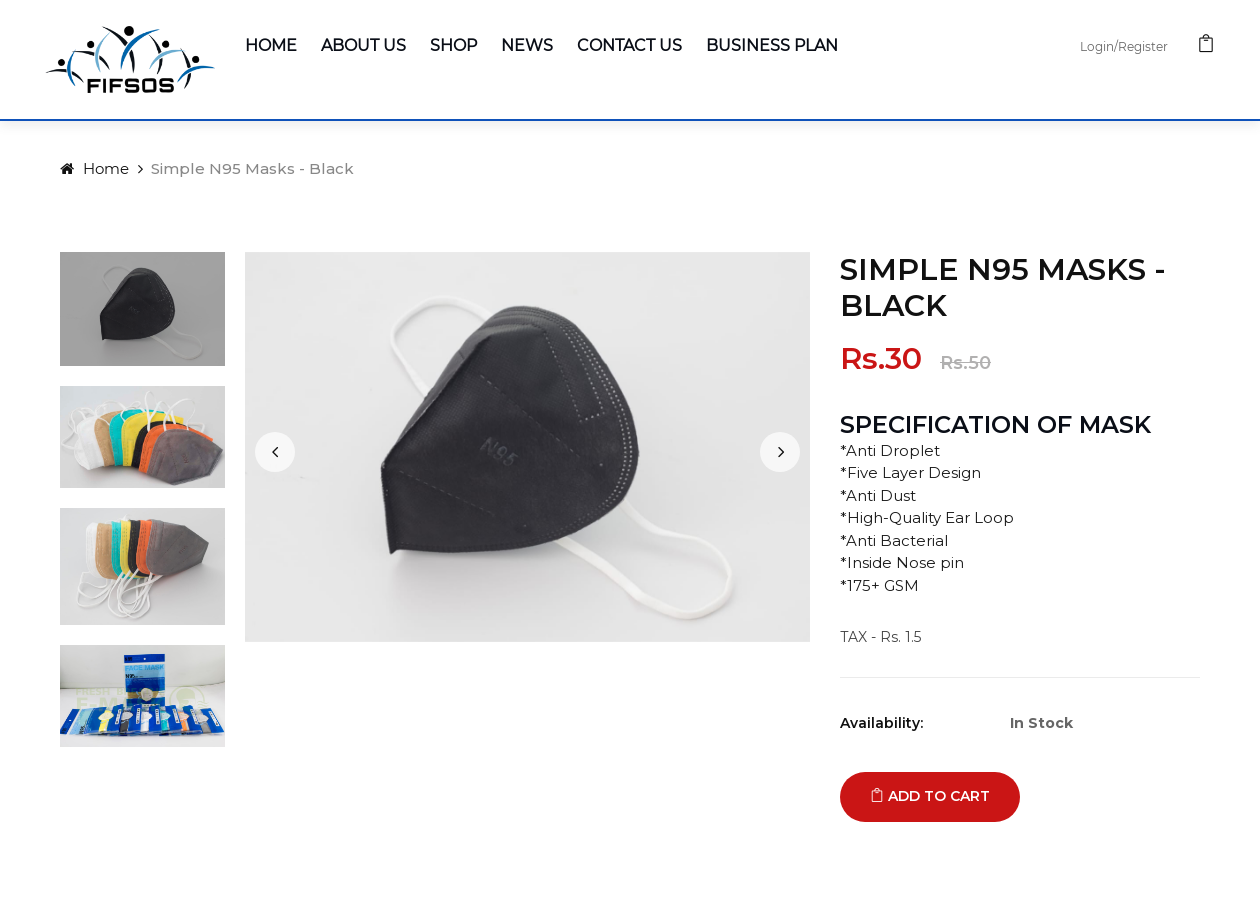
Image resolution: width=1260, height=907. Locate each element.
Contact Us (629, 45)
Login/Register (1124, 46)
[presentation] (275, 452)
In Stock (1041, 723)
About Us (363, 45)
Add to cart (930, 796)
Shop (453, 45)
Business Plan (772, 45)
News (527, 45)
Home (271, 45)
